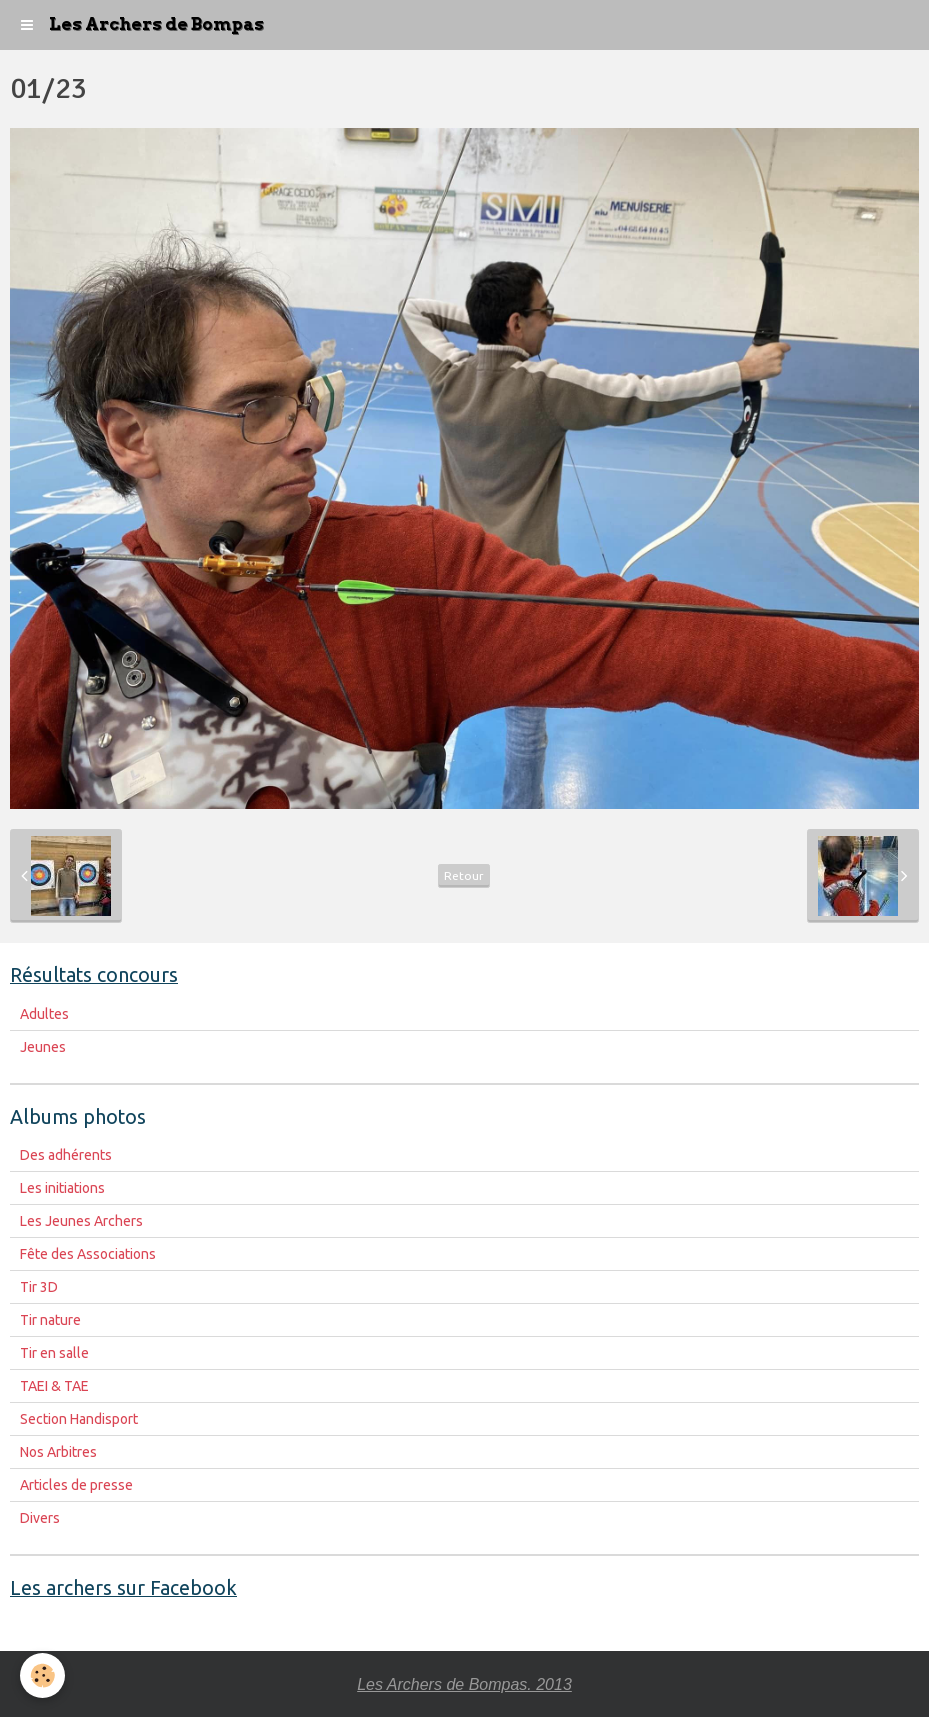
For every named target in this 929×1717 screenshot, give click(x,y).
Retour (464, 875)
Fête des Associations (88, 1254)
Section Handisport (79, 1419)
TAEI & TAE (54, 1386)
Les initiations (62, 1188)
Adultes (44, 1014)
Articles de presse (76, 1485)
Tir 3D (39, 1287)
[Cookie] (42, 1675)
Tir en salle (54, 1353)
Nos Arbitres (58, 1452)
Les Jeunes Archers (81, 1221)
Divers (40, 1518)
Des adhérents (66, 1155)
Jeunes (43, 1047)
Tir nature (50, 1320)
